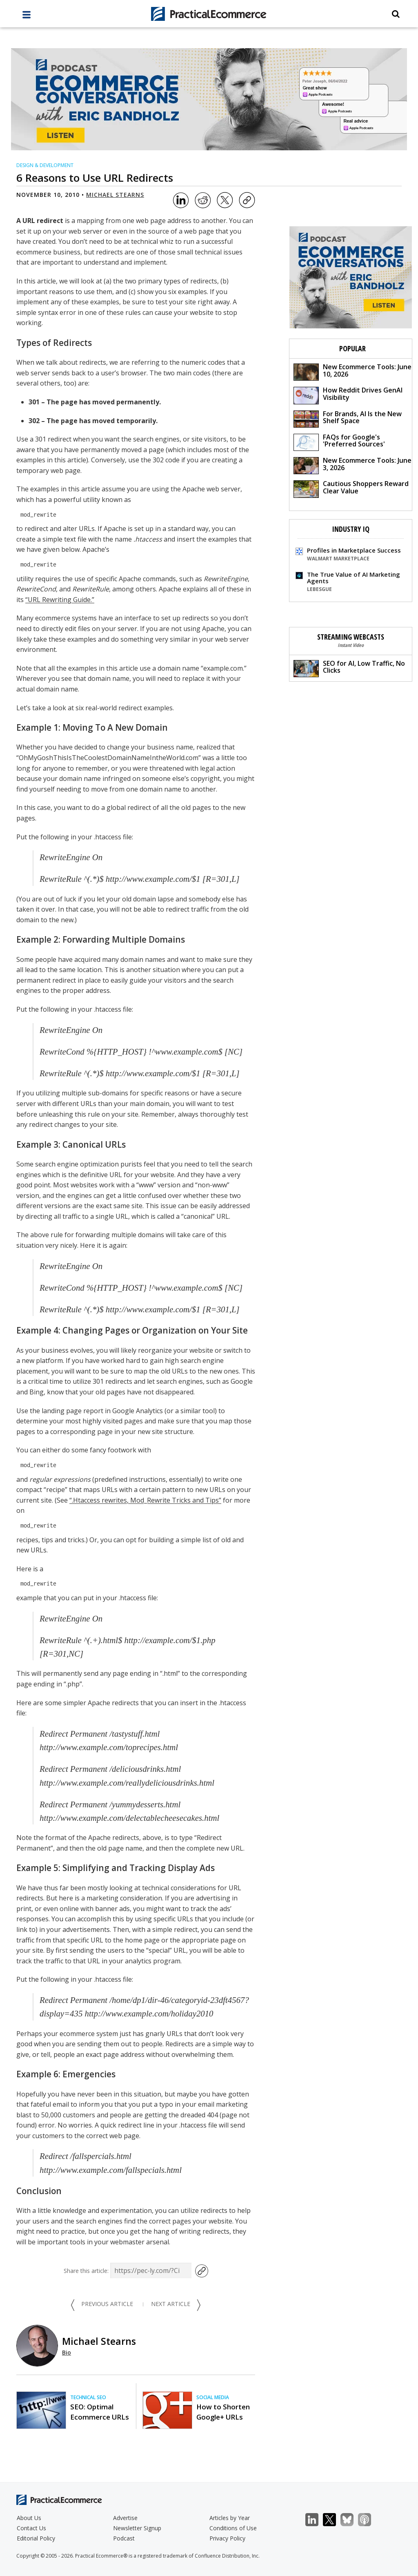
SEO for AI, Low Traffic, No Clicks (349, 668)
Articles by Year (229, 2518)
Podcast (124, 2538)
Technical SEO (88, 2397)
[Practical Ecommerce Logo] (209, 14)
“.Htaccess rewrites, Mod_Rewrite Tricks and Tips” (145, 1500)
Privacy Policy (227, 2538)
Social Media (212, 2397)
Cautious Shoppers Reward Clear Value (351, 488)
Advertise (125, 2518)
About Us (29, 2518)
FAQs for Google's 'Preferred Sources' (339, 442)
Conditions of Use (233, 2528)
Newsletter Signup (137, 2528)
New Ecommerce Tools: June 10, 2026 (352, 371)
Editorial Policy (36, 2538)
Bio (66, 2352)
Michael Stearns (115, 194)
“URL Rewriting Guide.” (59, 599)
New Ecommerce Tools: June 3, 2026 (352, 465)
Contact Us (31, 2528)
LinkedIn (316, 2520)
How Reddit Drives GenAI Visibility (347, 395)
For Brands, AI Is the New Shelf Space (347, 418)
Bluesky (351, 2520)
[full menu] (26, 17)
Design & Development (44, 165)
